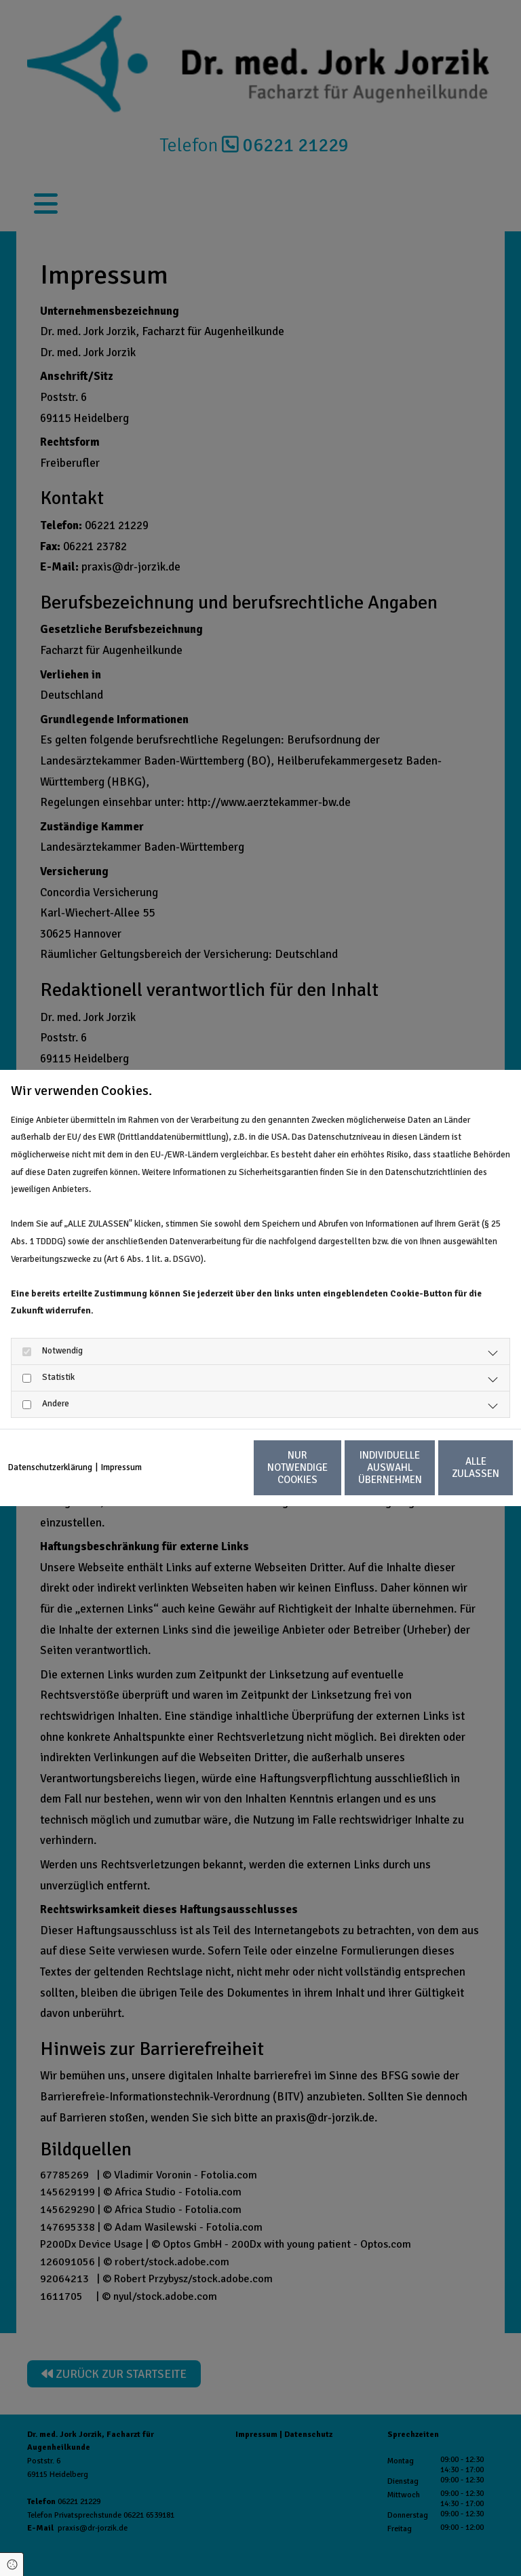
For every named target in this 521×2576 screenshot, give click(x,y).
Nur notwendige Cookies (192, 1476)
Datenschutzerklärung (50, 1439)
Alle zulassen (450, 1476)
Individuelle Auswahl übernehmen (321, 1476)
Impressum (121, 1439)
